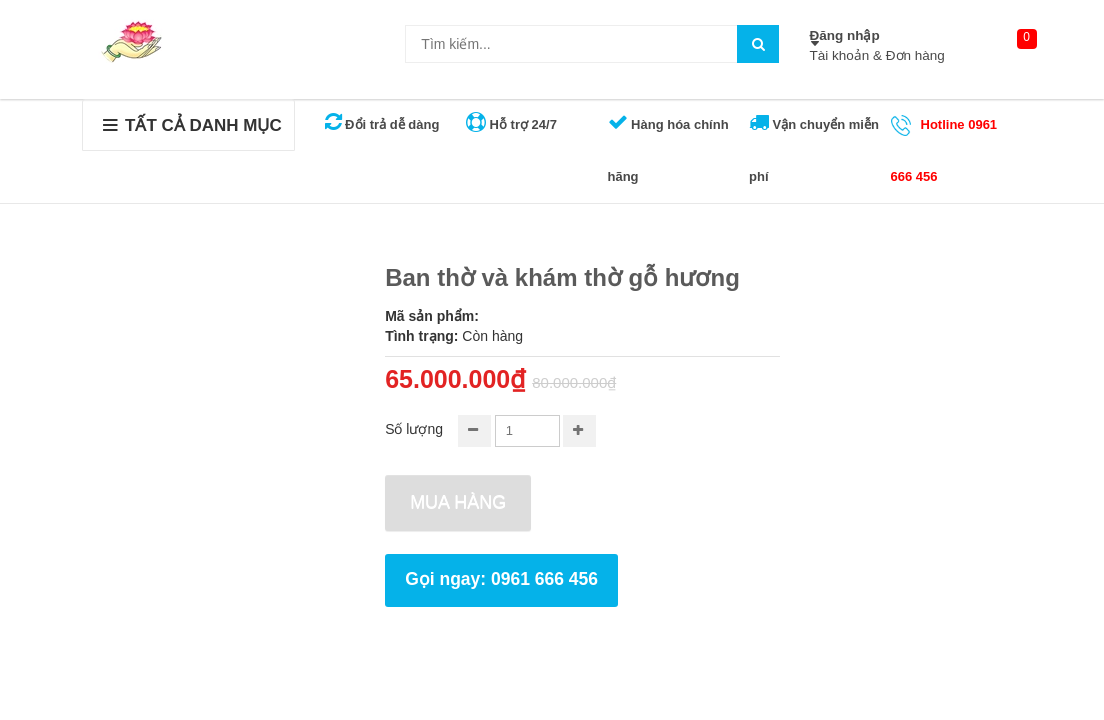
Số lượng (414, 429)
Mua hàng (458, 502)
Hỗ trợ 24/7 (511, 124)
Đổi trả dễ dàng (382, 124)
